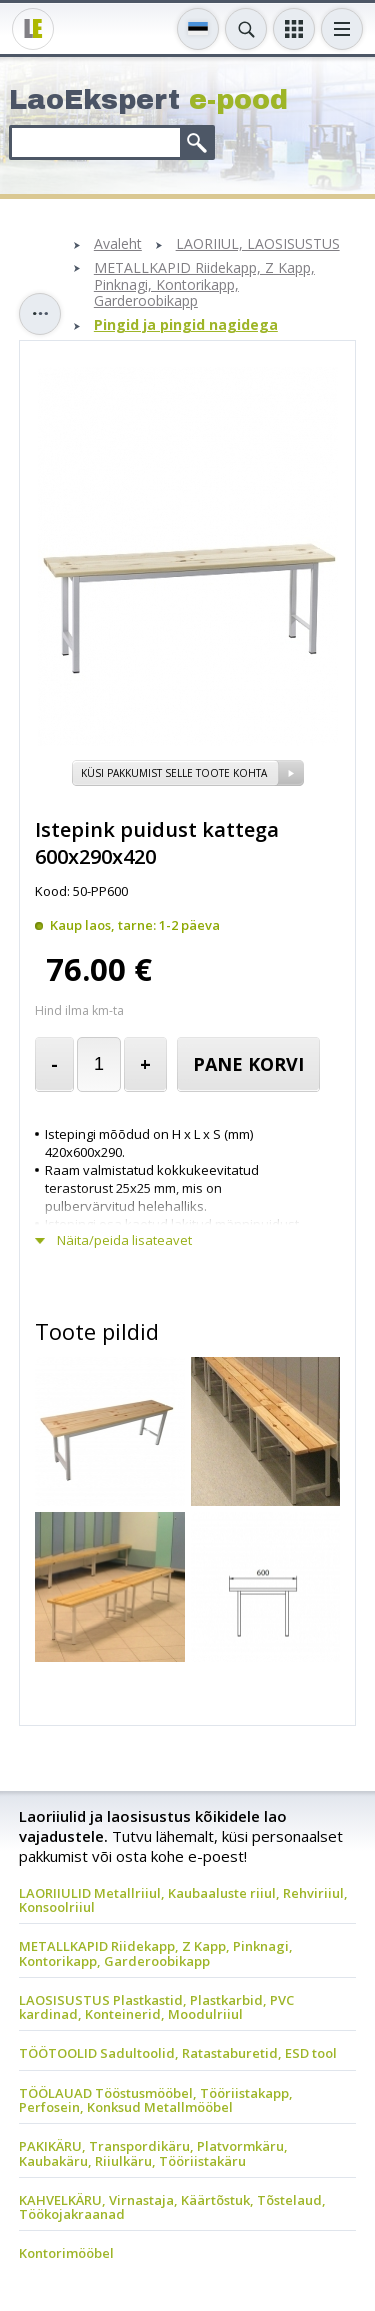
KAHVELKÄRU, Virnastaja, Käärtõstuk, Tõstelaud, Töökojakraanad (172, 2207)
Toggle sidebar (40, 314)
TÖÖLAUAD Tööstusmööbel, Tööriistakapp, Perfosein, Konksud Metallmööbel (156, 2100)
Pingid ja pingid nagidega (186, 325)
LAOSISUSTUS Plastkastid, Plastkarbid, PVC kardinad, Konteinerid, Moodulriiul (156, 2007)
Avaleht (118, 244)
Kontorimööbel (66, 2253)
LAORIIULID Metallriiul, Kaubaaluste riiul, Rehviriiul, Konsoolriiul (183, 1900)
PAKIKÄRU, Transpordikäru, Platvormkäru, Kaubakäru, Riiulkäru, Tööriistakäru (153, 2153)
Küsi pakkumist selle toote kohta (174, 773)
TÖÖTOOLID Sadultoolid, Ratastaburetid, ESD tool (178, 2053)
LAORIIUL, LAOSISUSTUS (258, 244)
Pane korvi (248, 1064)
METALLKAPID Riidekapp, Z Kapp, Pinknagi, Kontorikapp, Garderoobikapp (204, 285)
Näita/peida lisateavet (124, 1240)
